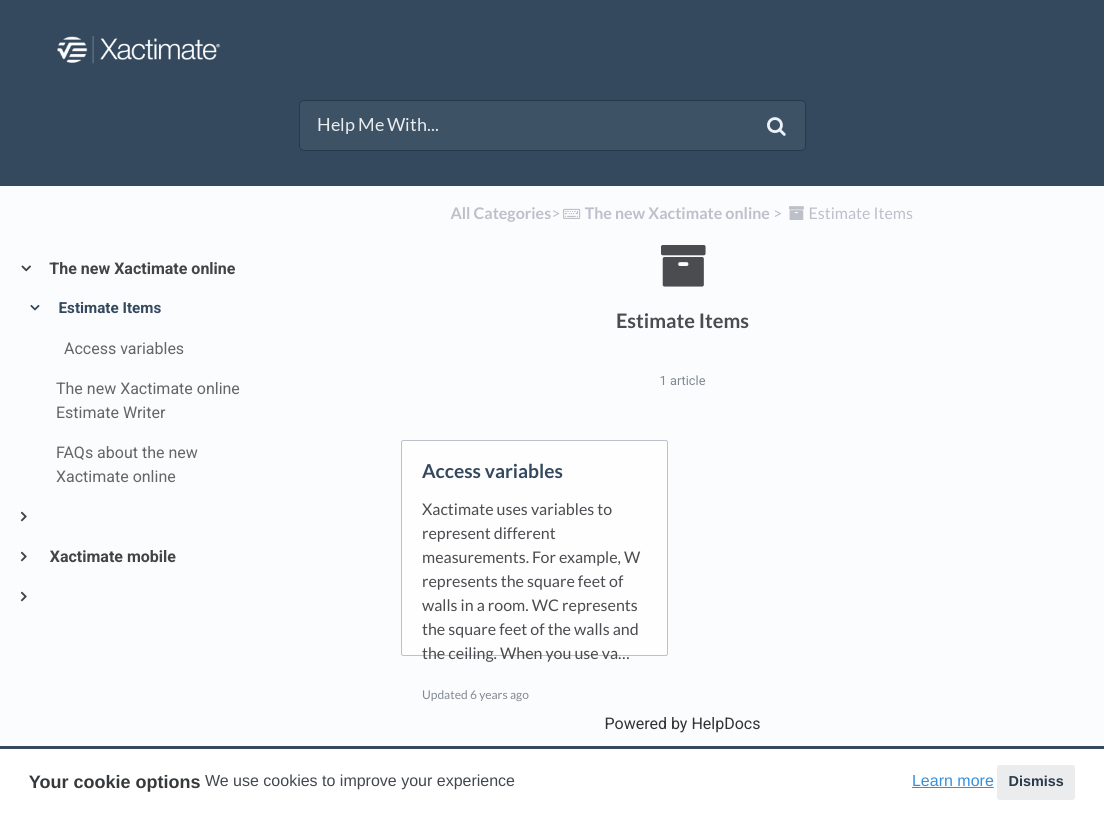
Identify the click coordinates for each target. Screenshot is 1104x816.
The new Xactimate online (141, 268)
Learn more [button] (953, 781)
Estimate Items (109, 308)
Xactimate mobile (112, 556)
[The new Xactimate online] (664, 213)
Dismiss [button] (1035, 782)
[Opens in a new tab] (683, 723)
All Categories (500, 213)
